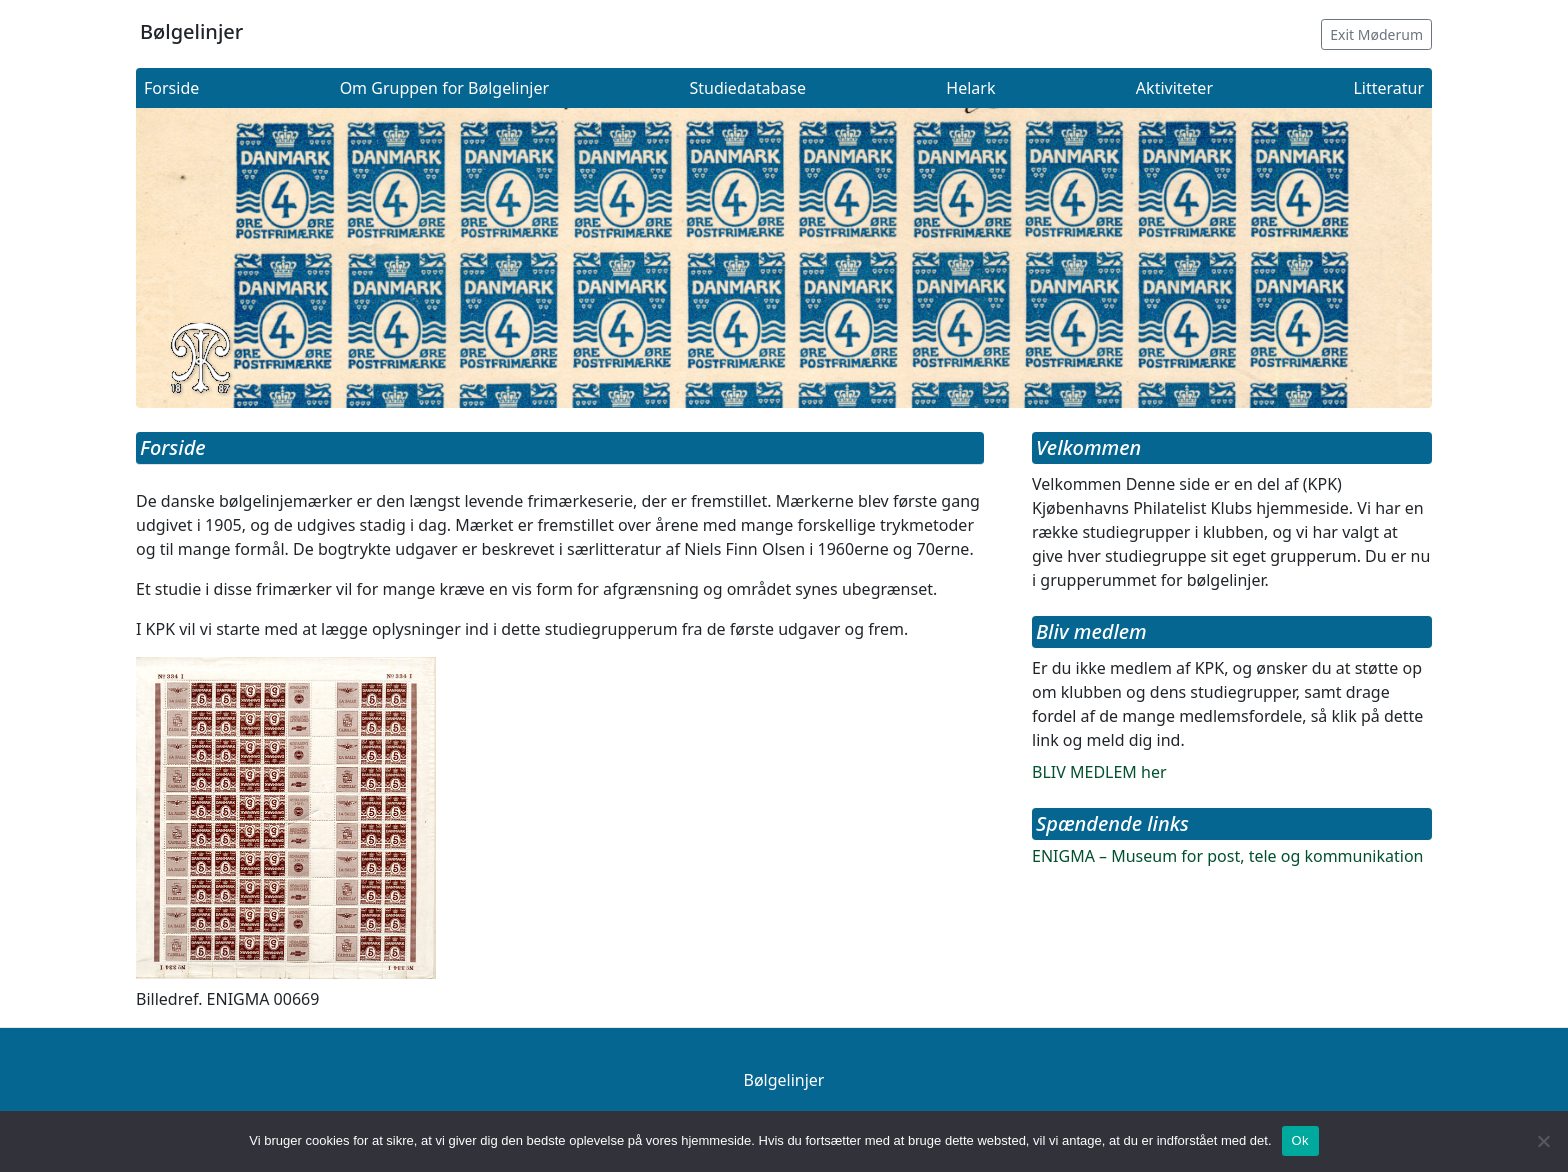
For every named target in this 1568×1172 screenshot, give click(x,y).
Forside (171, 88)
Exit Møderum (1376, 34)
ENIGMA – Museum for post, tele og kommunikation (1227, 856)
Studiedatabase (747, 88)
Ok (1300, 1140)
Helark (970, 88)
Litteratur (1388, 88)
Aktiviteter (1174, 88)
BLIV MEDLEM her (1099, 772)
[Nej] (1543, 1141)
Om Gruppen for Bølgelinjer (444, 88)
